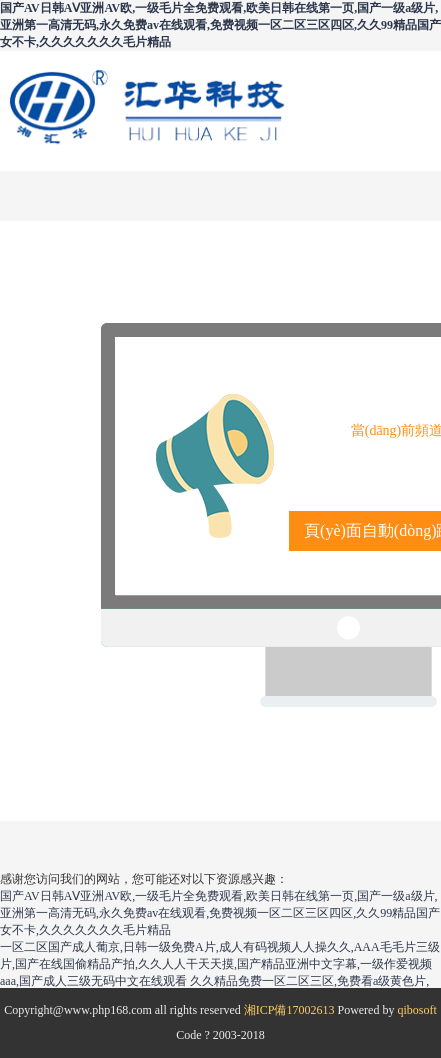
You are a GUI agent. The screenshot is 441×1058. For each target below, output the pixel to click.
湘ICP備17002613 (289, 1010)
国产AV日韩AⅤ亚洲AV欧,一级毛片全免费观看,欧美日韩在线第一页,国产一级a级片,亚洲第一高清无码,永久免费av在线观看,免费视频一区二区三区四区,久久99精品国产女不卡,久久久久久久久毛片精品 (220, 25)
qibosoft (416, 1010)
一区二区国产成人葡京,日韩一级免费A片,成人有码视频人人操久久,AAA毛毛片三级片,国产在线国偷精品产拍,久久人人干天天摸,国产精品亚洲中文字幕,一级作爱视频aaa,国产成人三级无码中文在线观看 (220, 964)
